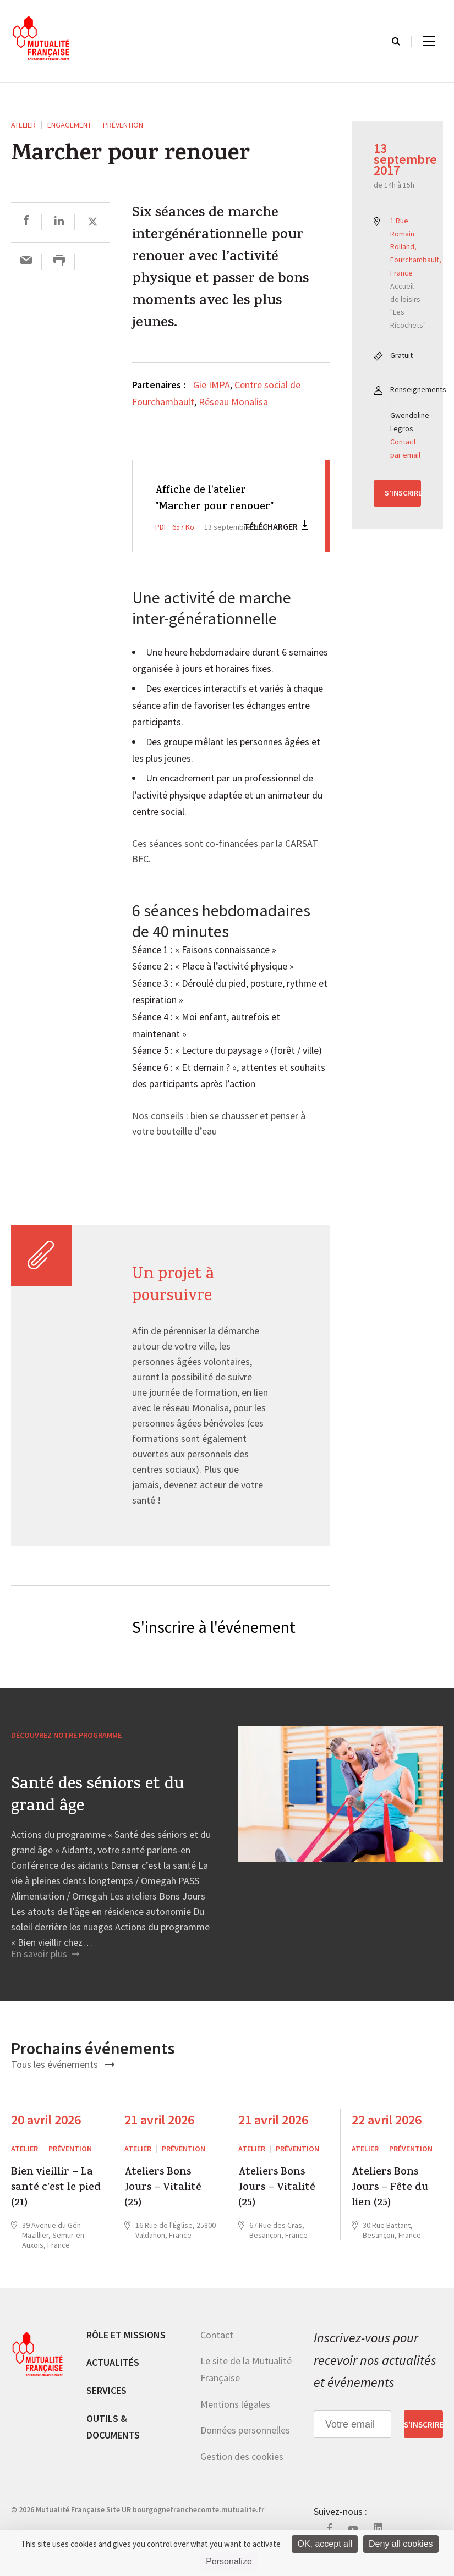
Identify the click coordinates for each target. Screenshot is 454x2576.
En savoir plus (45, 1970)
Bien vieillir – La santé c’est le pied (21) (56, 2205)
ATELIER (23, 125)
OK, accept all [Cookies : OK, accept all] (324, 2544)
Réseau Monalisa (233, 401)
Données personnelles (245, 2447)
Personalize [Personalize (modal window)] (229, 2561)
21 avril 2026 (159, 2136)
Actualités (112, 2379)
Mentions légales (235, 2420)
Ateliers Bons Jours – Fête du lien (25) (390, 2205)
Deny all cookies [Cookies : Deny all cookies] (401, 2544)
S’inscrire (403, 493)
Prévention (123, 125)
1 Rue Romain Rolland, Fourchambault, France (415, 247)
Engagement (69, 125)
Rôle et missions (126, 2351)
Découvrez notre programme (66, 1752)
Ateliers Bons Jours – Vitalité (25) (162, 2205)
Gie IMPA (211, 384)
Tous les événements (62, 2080)
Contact (216, 2351)
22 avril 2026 (387, 2136)
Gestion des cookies (241, 2473)
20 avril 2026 (46, 2136)
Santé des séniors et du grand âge (97, 1813)
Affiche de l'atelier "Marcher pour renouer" (205, 507)
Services (106, 2407)
